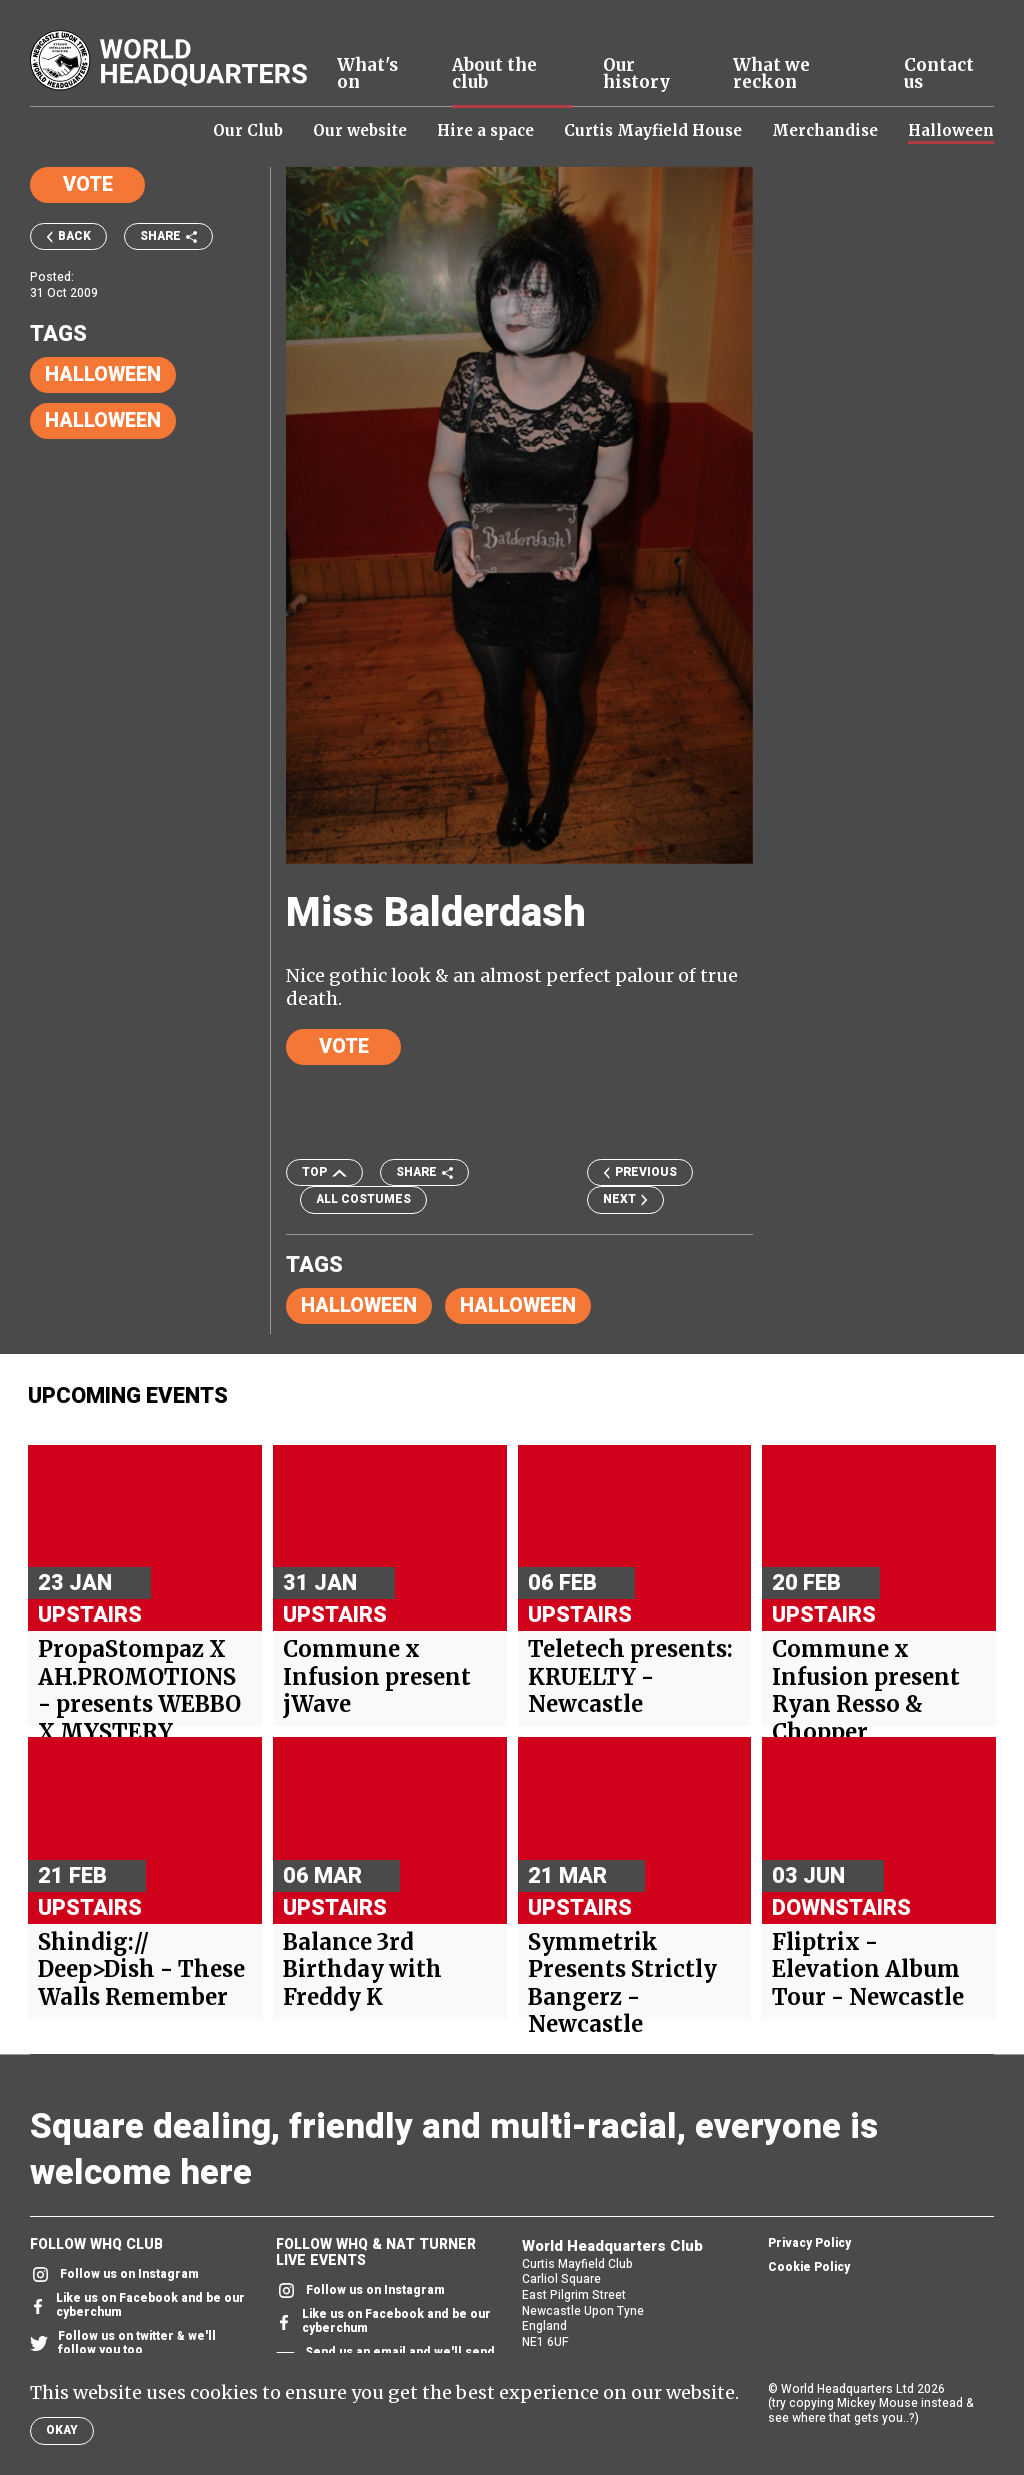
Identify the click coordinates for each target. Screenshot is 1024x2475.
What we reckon (771, 74)
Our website (360, 130)
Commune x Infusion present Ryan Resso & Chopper (866, 1691)
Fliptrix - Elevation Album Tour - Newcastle (868, 1970)
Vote (88, 184)
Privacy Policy (809, 2244)
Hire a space (485, 130)
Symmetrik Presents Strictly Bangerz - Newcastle (622, 1984)
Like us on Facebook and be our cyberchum (137, 2306)
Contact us (939, 74)
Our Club (248, 130)
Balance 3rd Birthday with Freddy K (362, 1970)
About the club (494, 74)
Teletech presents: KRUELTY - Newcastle (630, 1677)
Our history (636, 74)
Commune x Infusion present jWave (377, 1677)
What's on (367, 74)
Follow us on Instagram (114, 2274)
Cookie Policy (809, 2268)
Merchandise (825, 130)
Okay (62, 2430)
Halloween (951, 130)
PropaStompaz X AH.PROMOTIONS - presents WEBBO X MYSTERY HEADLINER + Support (139, 1718)
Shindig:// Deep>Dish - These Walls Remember (141, 1970)
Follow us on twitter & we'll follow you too (123, 2344)
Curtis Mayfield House (653, 130)
